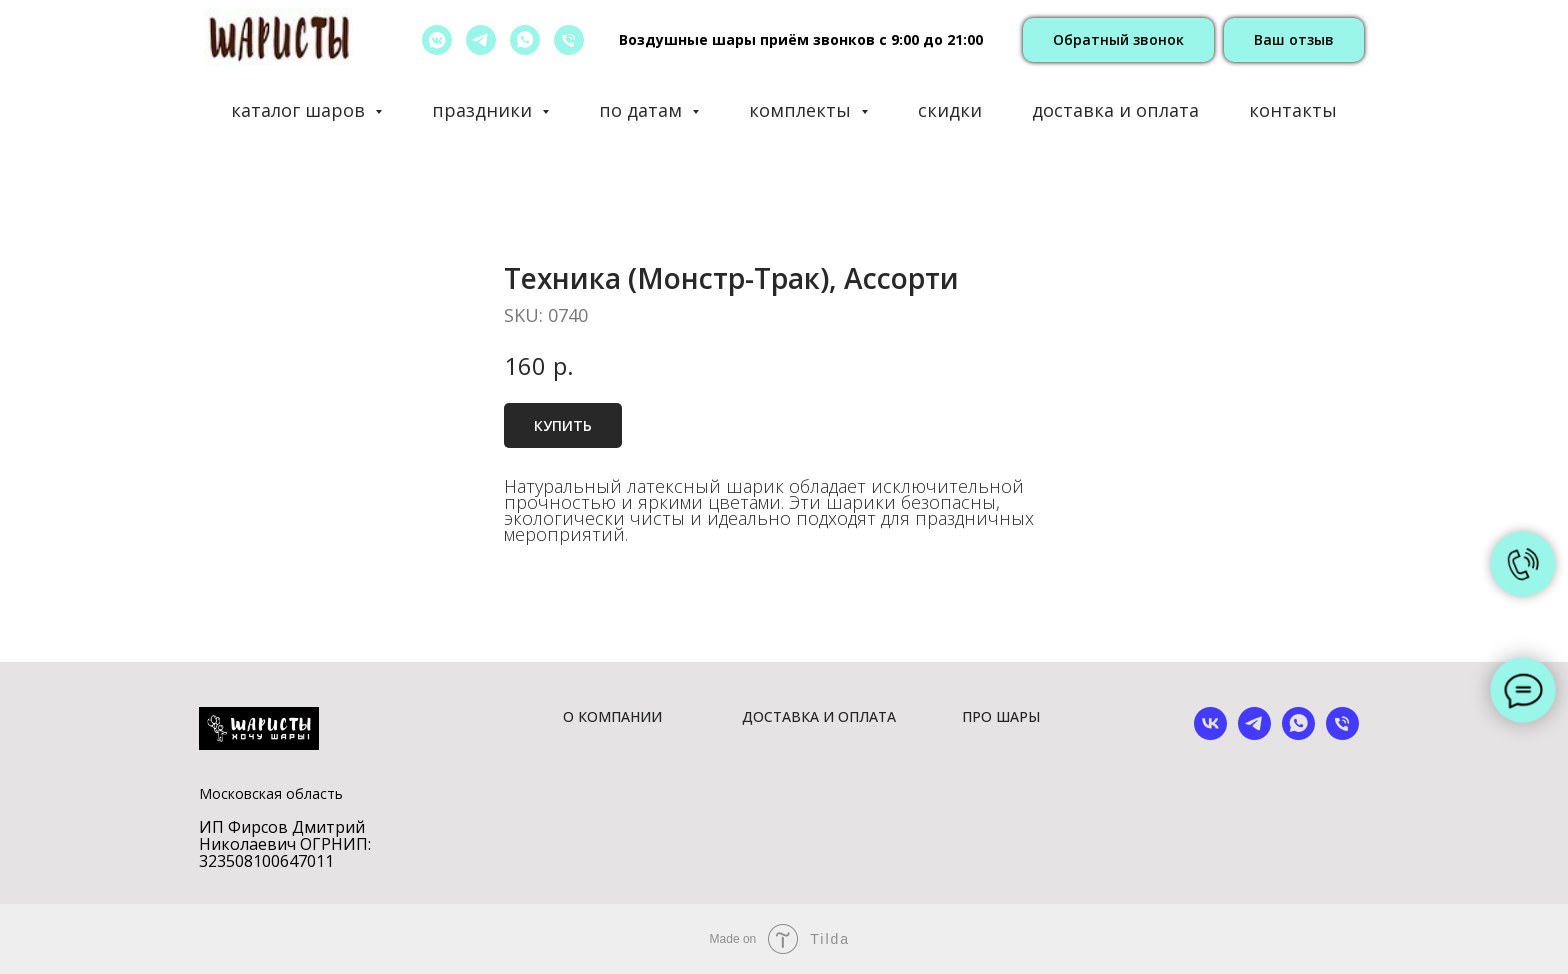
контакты (1293, 110)
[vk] (1210, 734)
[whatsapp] (525, 40)
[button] (1118, 40)
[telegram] (481, 40)
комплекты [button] (802, 110)
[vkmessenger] (437, 40)
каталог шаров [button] (300, 110)
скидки (950, 110)
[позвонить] (569, 40)
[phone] (1342, 734)
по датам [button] (643, 110)
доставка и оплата (1115, 110)
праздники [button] (484, 110)
